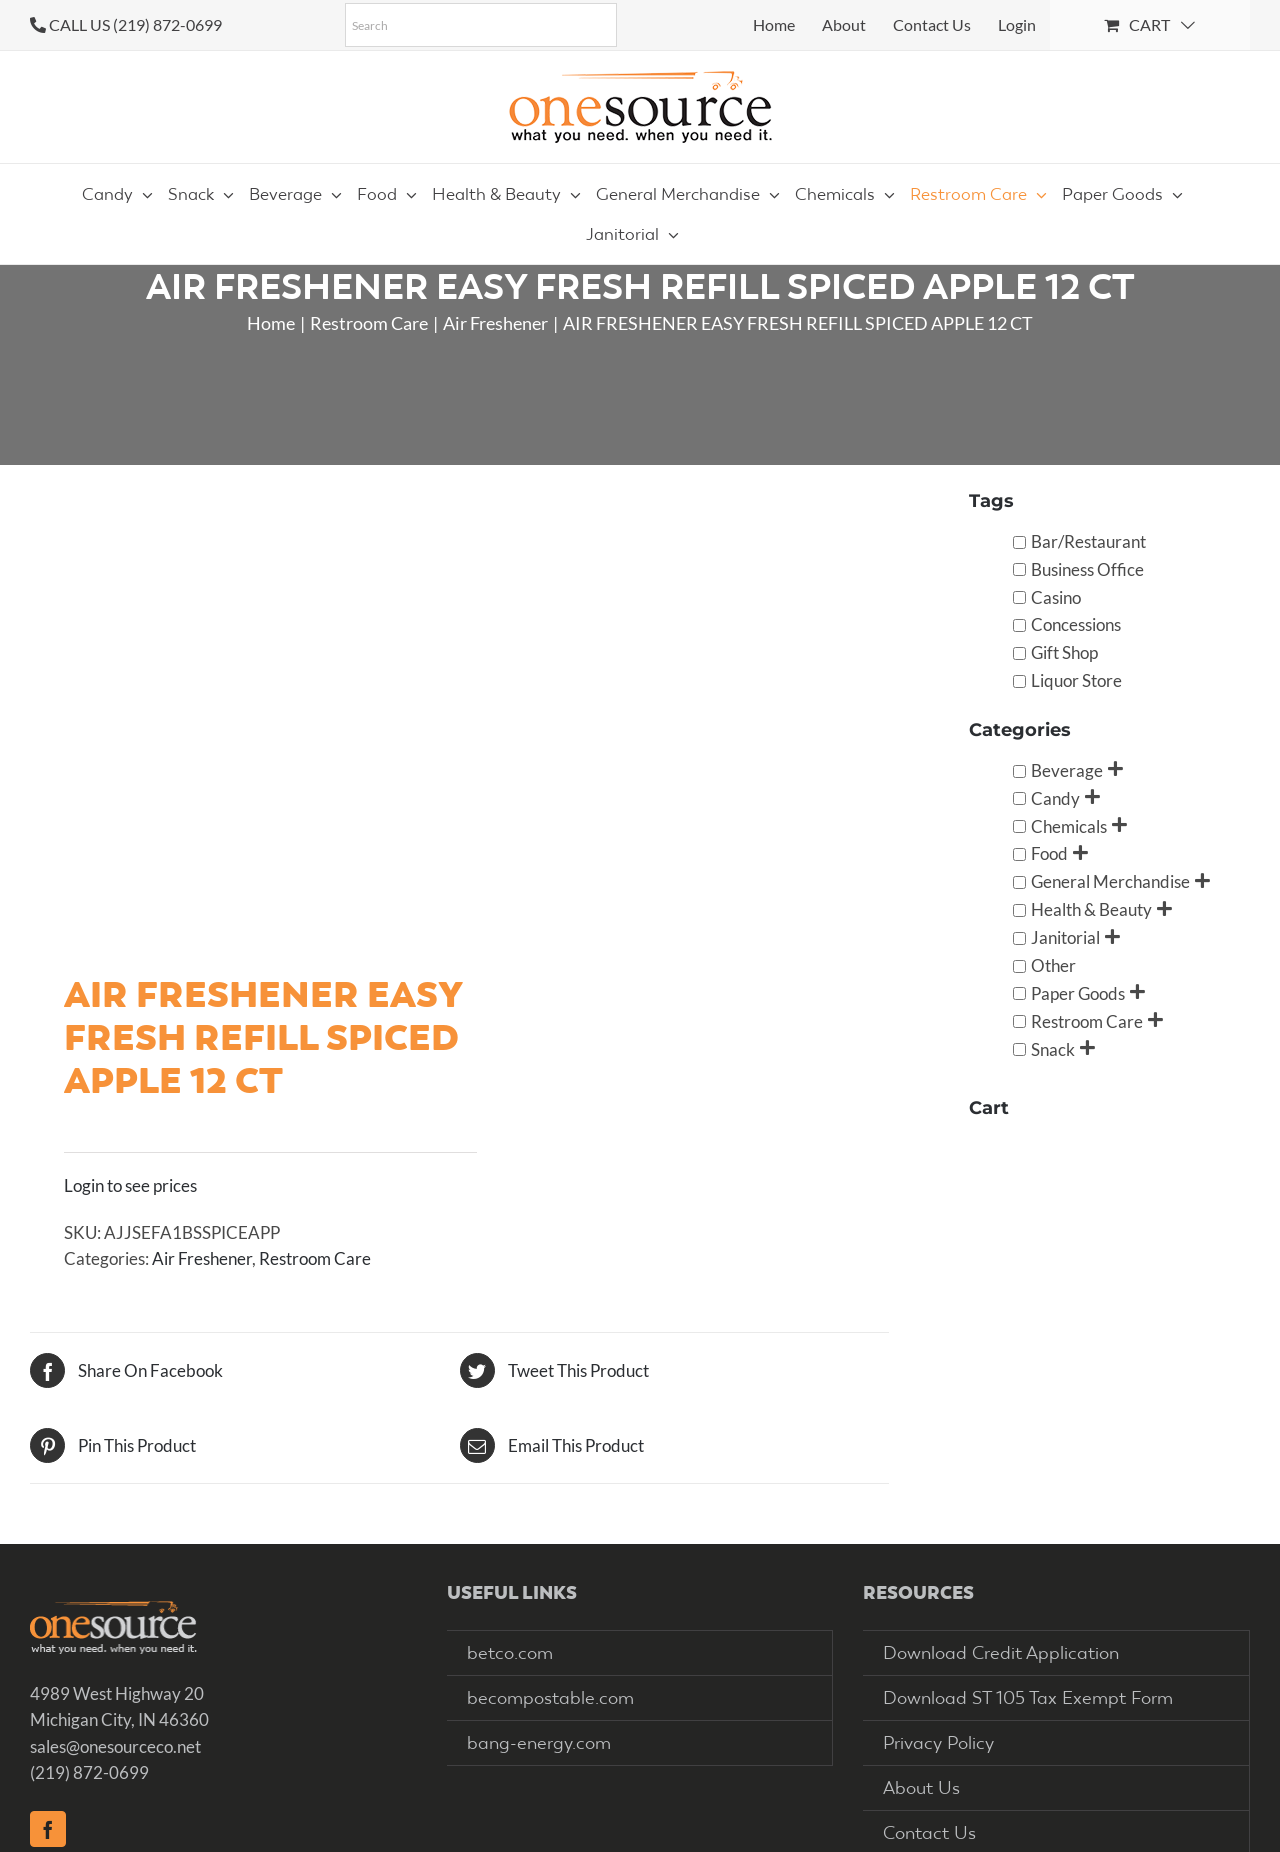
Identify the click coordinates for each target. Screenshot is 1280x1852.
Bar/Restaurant (1088, 541)
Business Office (1087, 569)
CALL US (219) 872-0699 (135, 24)
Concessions (1076, 624)
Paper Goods (1078, 993)
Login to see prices (130, 1185)
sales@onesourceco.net (115, 1746)
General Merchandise (1110, 881)
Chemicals (1069, 826)
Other (1053, 965)
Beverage (1067, 770)
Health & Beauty (1091, 909)
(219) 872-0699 (89, 1772)
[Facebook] (48, 1829)
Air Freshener (202, 1258)
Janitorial (1065, 937)
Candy (1055, 798)
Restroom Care (315, 1258)
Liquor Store (1076, 680)
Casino (1056, 597)
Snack (1053, 1049)
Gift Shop (1064, 652)
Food (1049, 853)
